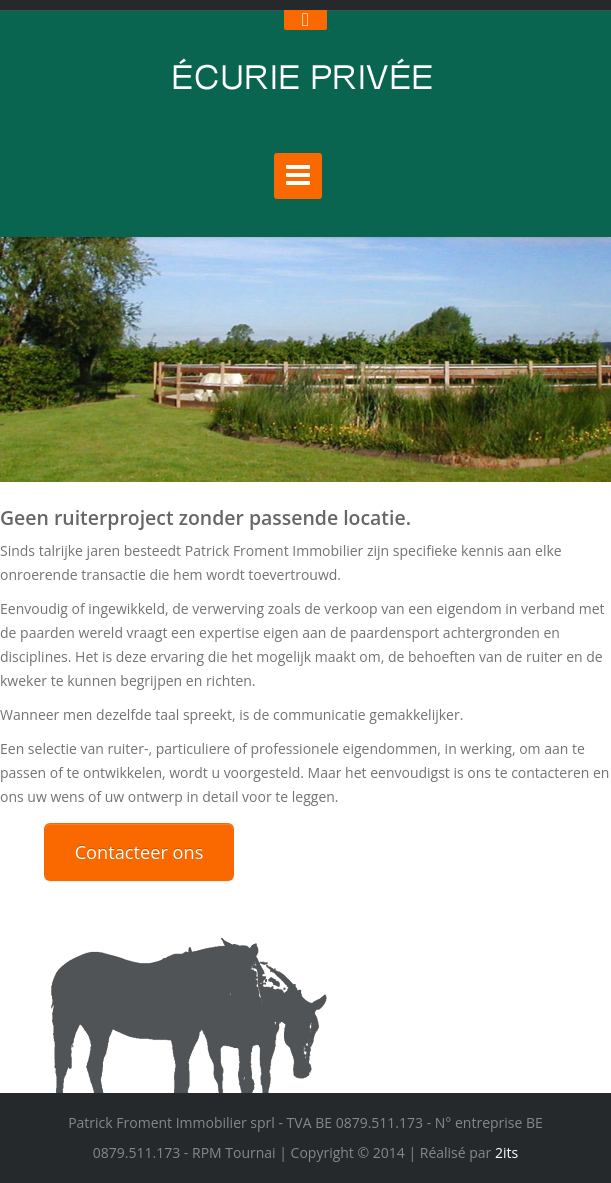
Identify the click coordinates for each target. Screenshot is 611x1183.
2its (504, 1152)
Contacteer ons (139, 852)
